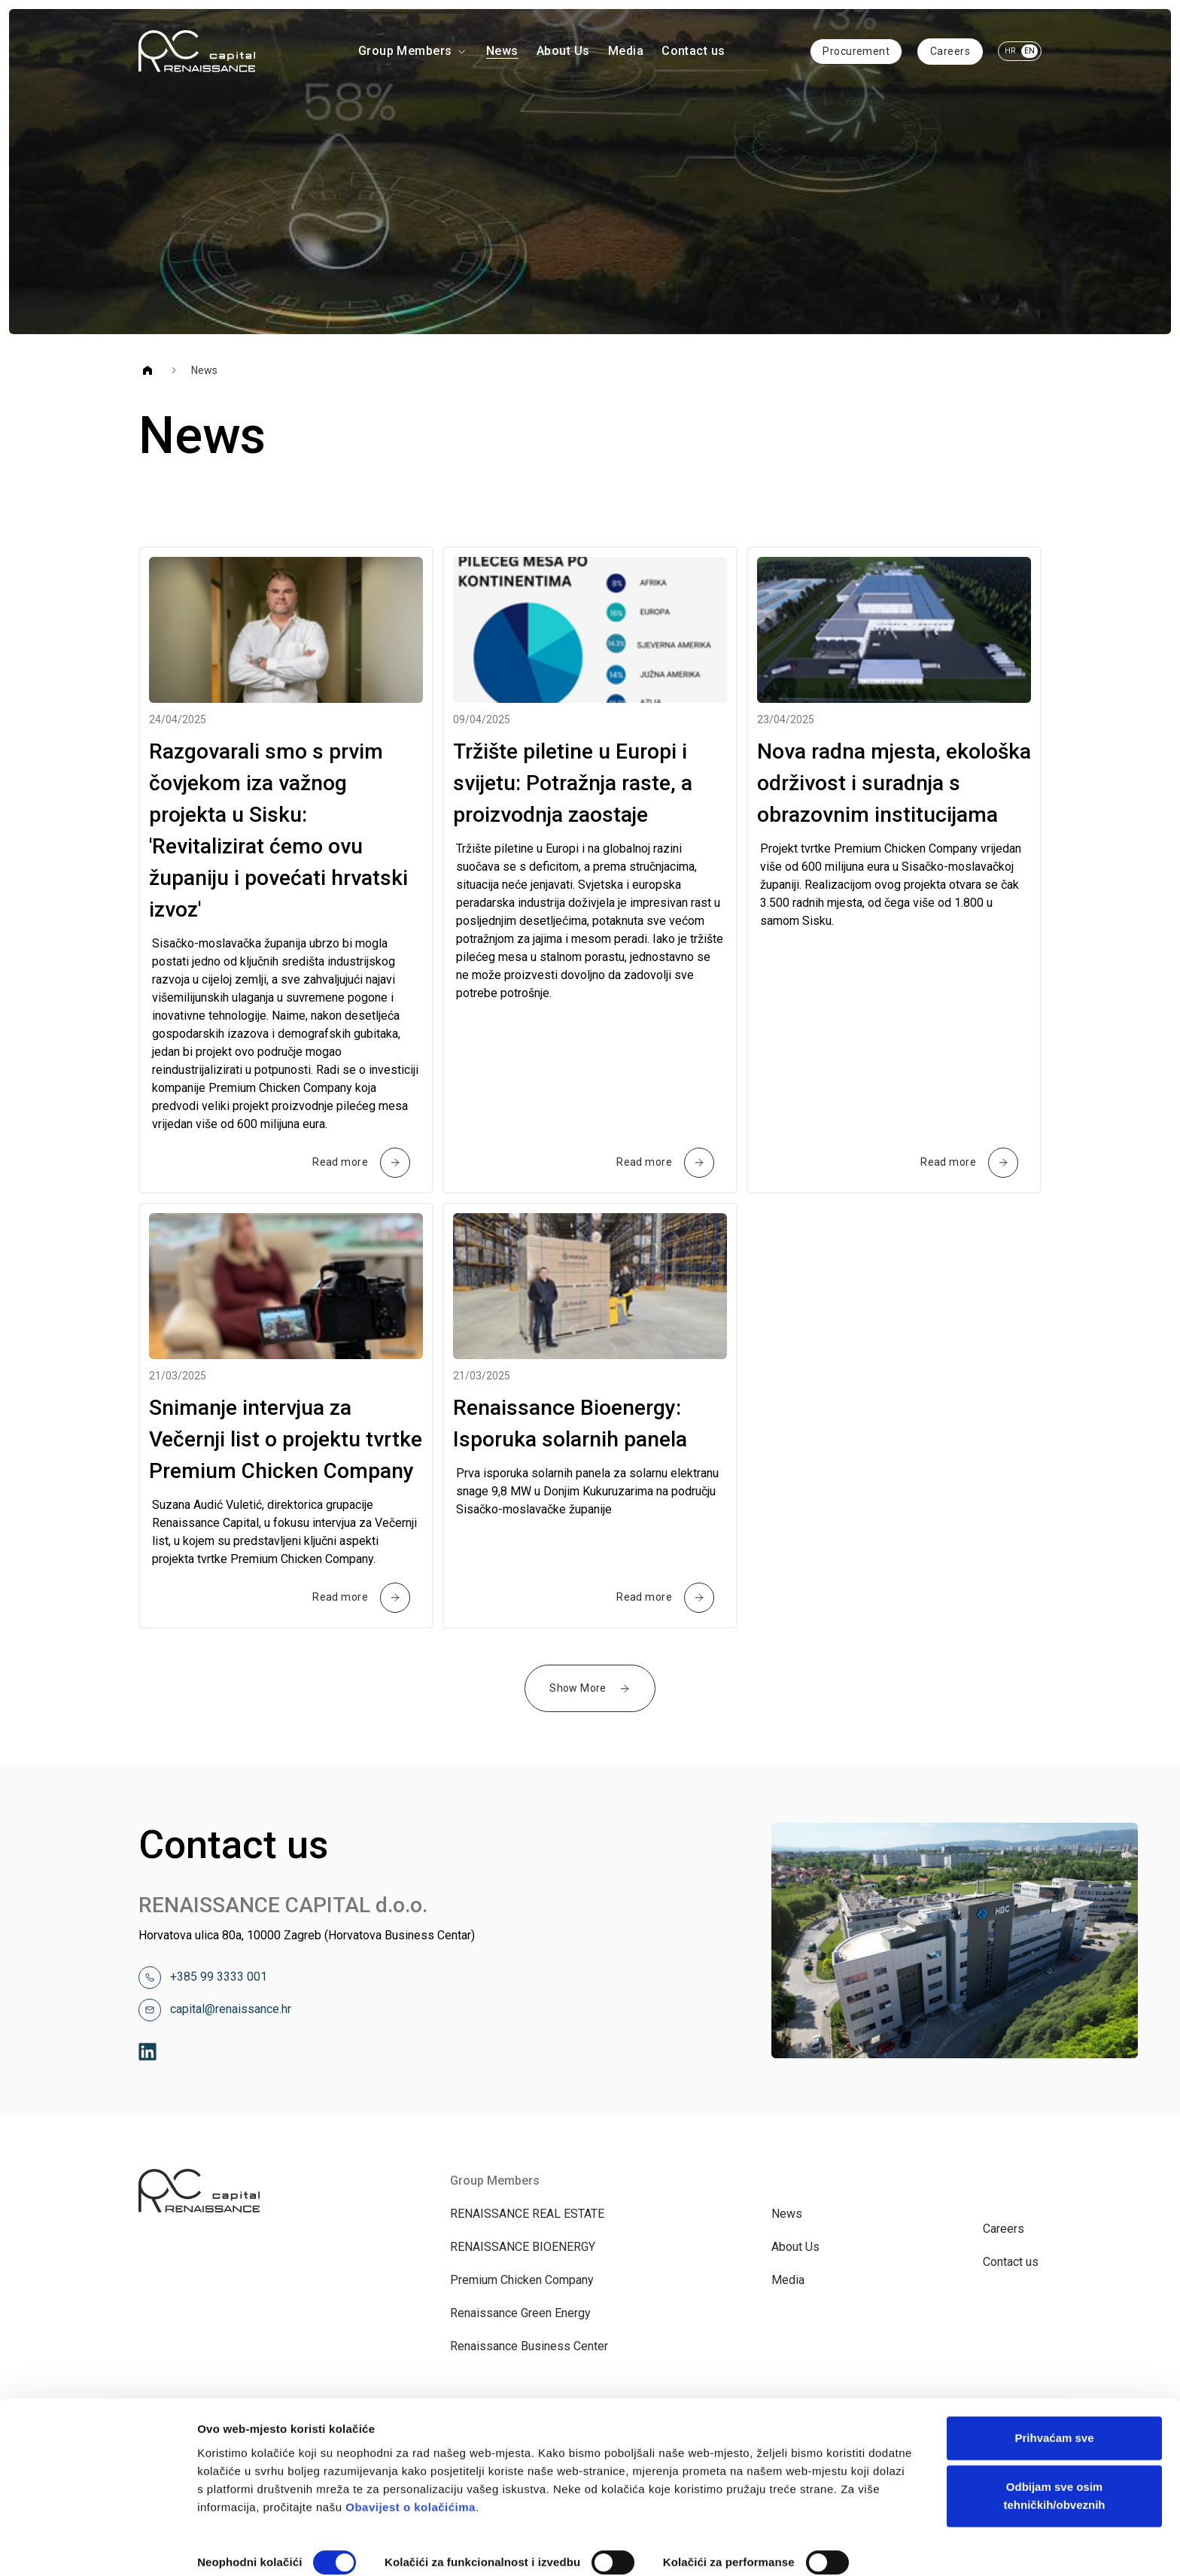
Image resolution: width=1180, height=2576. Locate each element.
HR (1010, 51)
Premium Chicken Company (522, 2280)
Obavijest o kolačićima (410, 2438)
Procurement (856, 51)
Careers (950, 51)
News (502, 51)
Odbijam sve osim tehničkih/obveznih (1054, 2427)
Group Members (413, 51)
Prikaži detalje (235, 2546)
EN (1029, 51)
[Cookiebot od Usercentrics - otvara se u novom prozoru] (97, 2546)
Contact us (693, 51)
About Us (563, 51)
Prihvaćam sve (1053, 2369)
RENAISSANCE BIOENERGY (522, 2247)
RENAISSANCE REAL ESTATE (527, 2213)
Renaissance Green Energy (520, 2313)
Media (625, 51)
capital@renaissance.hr (230, 2009)
